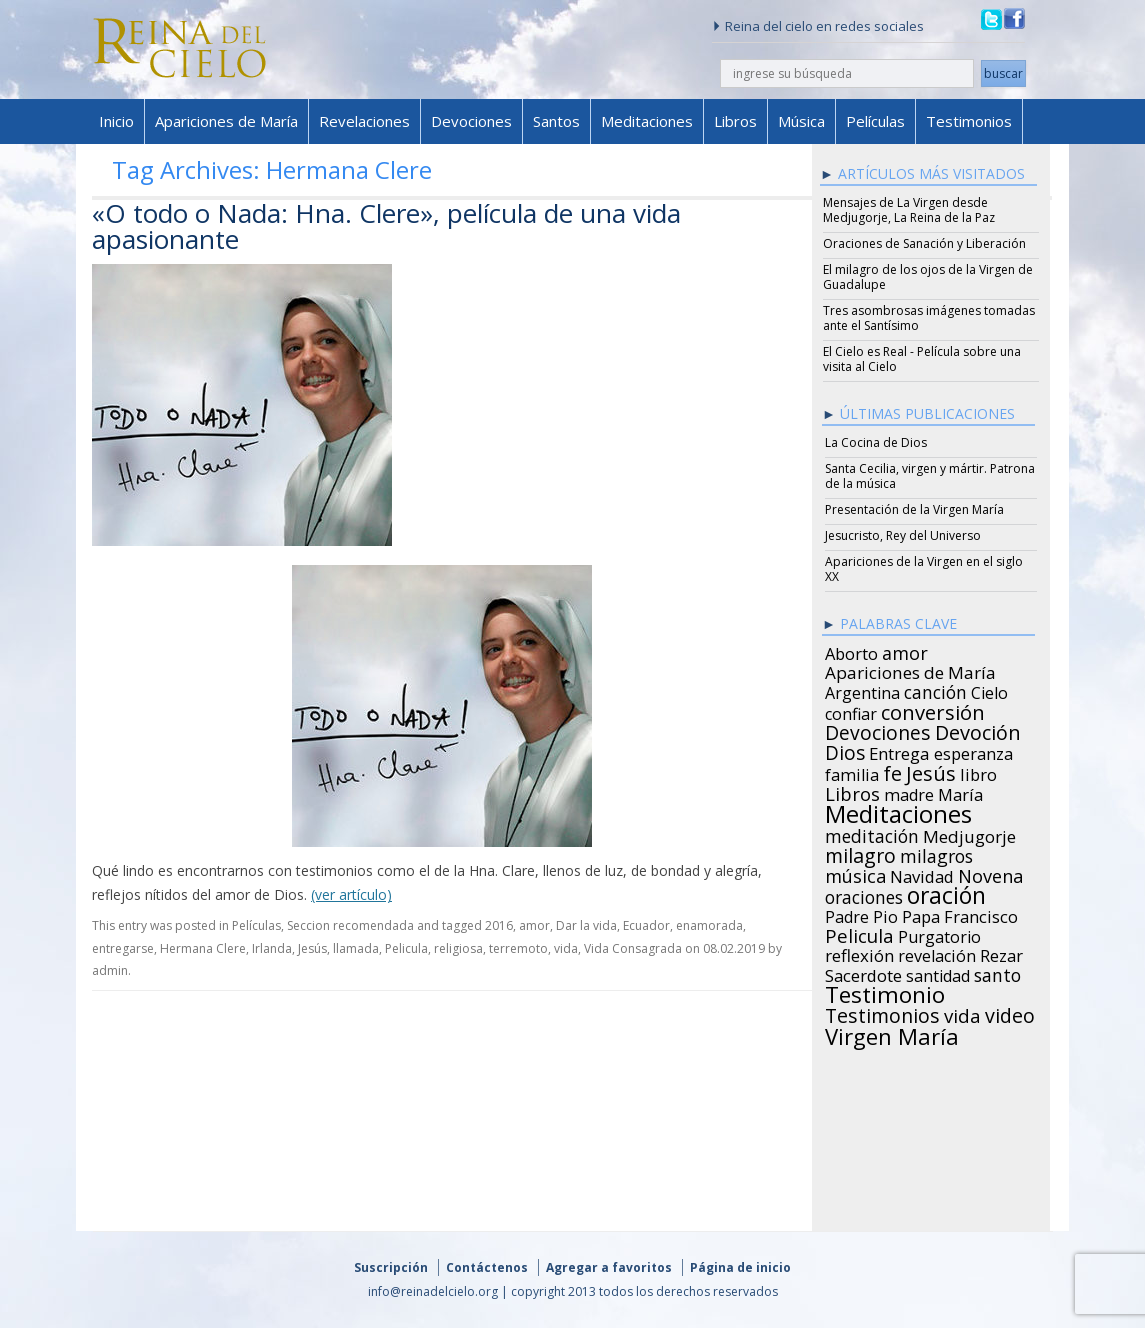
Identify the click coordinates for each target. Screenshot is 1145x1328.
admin (110, 970)
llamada (356, 948)
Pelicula (406, 948)
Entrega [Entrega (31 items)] (899, 751)
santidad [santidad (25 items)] (938, 973)
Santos (556, 121)
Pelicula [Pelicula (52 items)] (859, 933)
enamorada (709, 925)
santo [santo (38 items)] (997, 972)
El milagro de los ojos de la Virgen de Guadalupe (928, 277)
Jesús (312, 948)
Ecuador (646, 925)
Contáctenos (487, 1267)
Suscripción (391, 1267)
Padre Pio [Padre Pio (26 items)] (861, 914)
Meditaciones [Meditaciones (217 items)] (898, 811)
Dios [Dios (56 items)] (845, 750)
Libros (735, 121)
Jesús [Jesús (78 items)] (931, 770)
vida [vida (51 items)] (962, 1013)
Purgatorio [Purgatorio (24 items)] (939, 934)
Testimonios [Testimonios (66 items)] (882, 1013)
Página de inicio (740, 1267)
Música (801, 121)
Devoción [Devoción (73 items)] (978, 730)
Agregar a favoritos (609, 1267)
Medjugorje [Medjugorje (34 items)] (969, 834)
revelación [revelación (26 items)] (937, 953)
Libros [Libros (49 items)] (852, 791)
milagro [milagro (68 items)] (860, 853)
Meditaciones (647, 121)
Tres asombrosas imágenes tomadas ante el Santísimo (929, 318)
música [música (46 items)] (855, 873)
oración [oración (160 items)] (946, 893)
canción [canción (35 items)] (935, 689)
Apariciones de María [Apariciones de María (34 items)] (910, 670)
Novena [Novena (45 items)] (990, 873)
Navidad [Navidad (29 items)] (922, 874)
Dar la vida (586, 925)
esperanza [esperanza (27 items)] (973, 751)
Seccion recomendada (350, 925)
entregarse (123, 948)
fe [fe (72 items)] (892, 771)
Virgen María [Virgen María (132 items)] (892, 1033)
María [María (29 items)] (960, 792)
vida (566, 948)
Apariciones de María (226, 121)
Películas (875, 121)
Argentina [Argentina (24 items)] (862, 690)
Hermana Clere (203, 948)
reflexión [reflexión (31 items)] (859, 953)
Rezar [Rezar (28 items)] (1001, 953)
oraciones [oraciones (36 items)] (864, 894)
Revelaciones (364, 121)
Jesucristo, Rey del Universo (903, 535)
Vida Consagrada (633, 948)
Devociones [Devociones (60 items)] (878, 730)
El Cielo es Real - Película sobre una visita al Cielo (922, 359)
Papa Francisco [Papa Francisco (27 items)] (960, 914)
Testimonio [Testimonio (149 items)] (885, 992)
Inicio (116, 121)
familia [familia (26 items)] (852, 772)
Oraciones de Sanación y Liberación (924, 243)
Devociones (471, 121)
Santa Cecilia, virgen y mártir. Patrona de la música (930, 476)
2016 (499, 925)
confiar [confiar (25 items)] (851, 711)
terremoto (518, 948)
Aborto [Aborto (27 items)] (851, 651)
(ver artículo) (351, 894)
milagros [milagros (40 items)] (936, 853)
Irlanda (272, 948)
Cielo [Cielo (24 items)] (989, 690)
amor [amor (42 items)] (905, 650)
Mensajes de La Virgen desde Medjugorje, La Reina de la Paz (909, 210)
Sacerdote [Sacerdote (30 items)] (863, 973)
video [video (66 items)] (1010, 1013)
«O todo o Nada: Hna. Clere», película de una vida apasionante (386, 226)
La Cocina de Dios (876, 442)
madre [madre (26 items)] (909, 792)
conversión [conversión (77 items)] (933, 709)
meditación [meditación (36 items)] (872, 833)
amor (534, 925)
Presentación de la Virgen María (914, 509)
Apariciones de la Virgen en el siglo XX (924, 569)
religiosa (458, 948)
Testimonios (969, 121)
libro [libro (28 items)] (978, 772)
